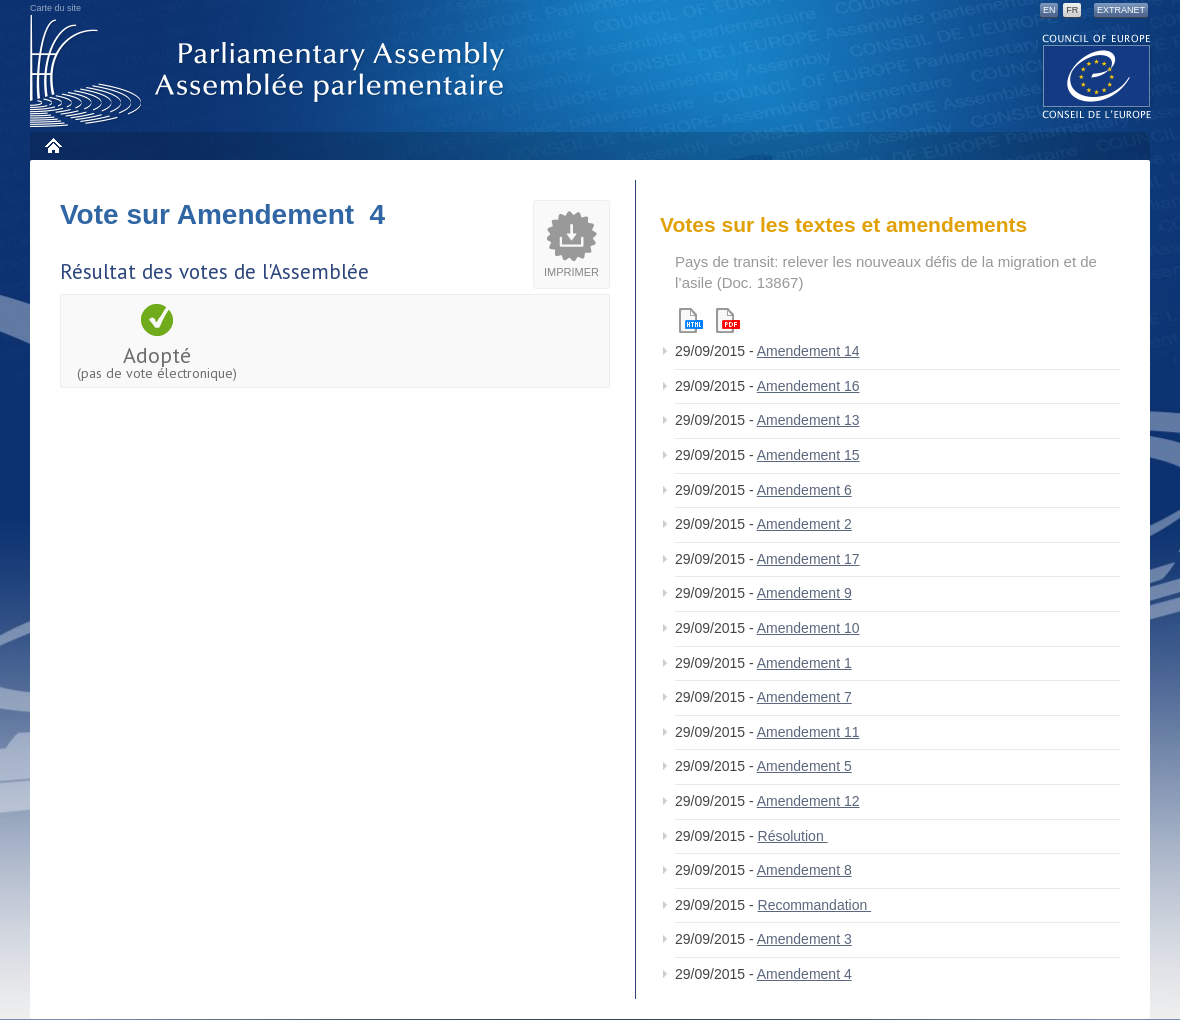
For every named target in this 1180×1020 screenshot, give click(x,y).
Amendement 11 (808, 732)
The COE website (1097, 75)
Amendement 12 (808, 801)
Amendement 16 (808, 386)
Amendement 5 (804, 766)
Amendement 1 (804, 663)
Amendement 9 (804, 593)
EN (1049, 10)
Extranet (1121, 10)
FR (1072, 10)
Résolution (793, 836)
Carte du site (55, 8)
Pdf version (728, 320)
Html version (691, 320)
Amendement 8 (804, 870)
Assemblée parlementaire (271, 71)
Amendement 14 (808, 351)
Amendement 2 (804, 524)
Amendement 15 (808, 455)
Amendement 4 (804, 974)
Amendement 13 (808, 420)
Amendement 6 (804, 490)
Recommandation (815, 905)
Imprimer (571, 272)
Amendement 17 (808, 559)
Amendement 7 (804, 697)
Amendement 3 (804, 939)
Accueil (52, 145)
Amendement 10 (808, 628)
